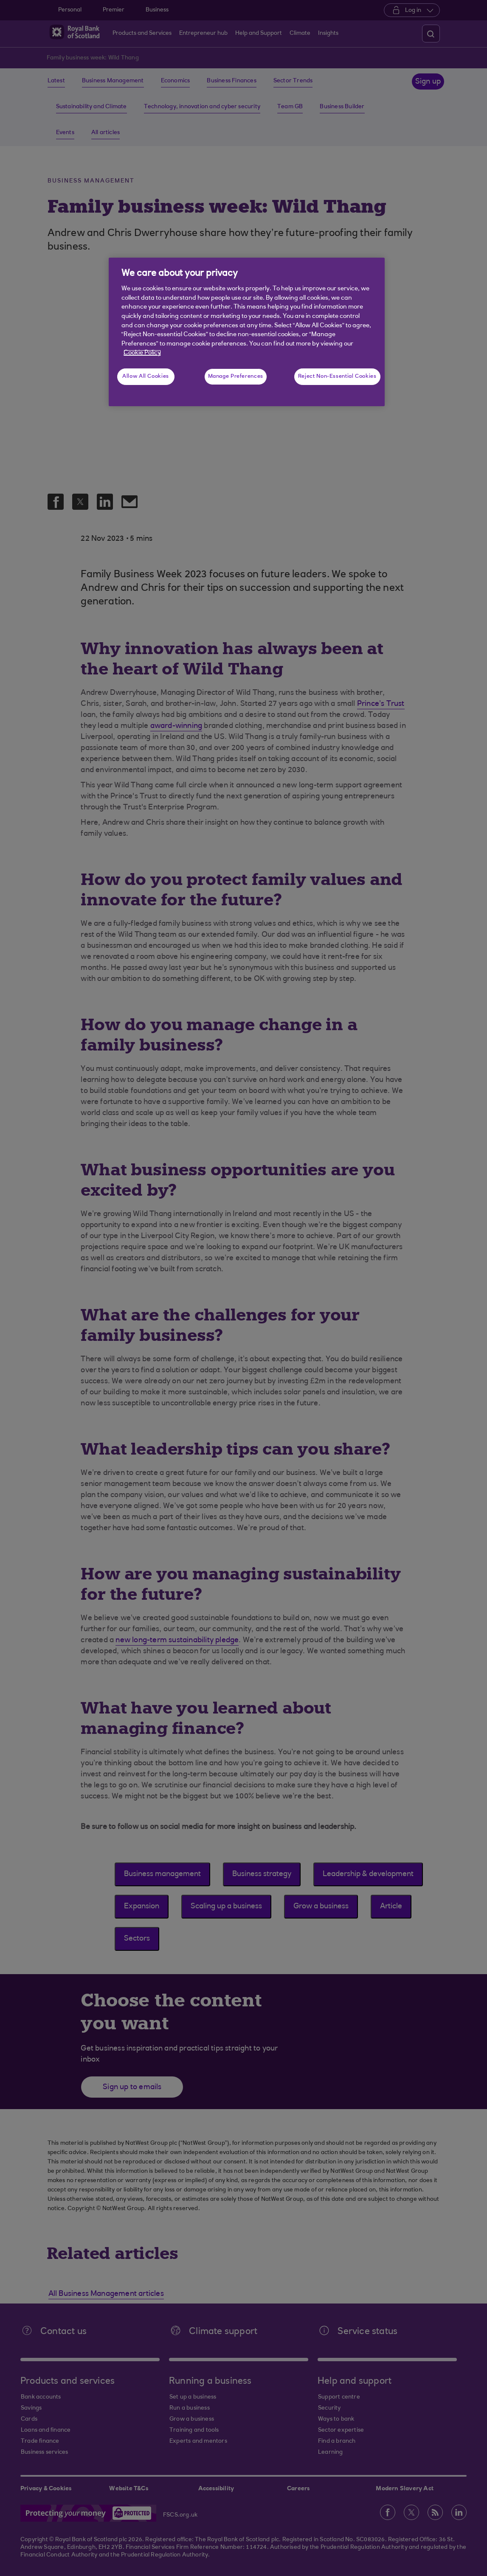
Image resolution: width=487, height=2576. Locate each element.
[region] (247, 332)
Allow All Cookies (145, 376)
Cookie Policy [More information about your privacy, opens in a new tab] (142, 353)
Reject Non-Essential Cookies (337, 376)
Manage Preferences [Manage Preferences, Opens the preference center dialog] (235, 376)
